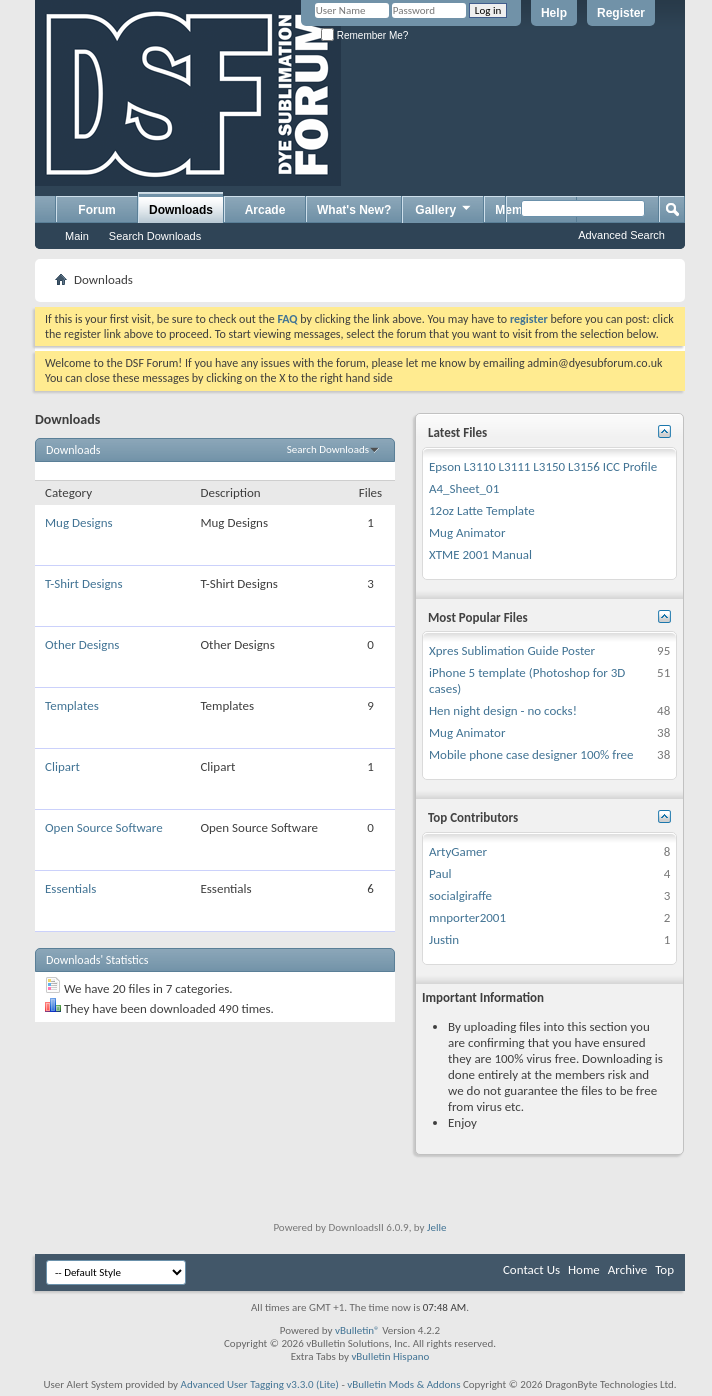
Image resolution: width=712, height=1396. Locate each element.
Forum (96, 210)
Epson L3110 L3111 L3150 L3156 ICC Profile (543, 466)
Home (584, 1269)
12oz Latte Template (482, 510)
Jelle (437, 1227)
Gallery (444, 209)
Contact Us (531, 1269)
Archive (627, 1269)
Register (621, 13)
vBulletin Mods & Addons (403, 1384)
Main (77, 236)
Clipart (62, 766)
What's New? (354, 210)
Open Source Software (104, 827)
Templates (72, 705)
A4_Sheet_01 (464, 488)
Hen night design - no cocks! (503, 710)
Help (554, 13)
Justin (444, 939)
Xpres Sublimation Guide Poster (512, 650)
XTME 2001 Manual (480, 554)
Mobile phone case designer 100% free (531, 754)
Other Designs (82, 644)
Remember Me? (364, 35)
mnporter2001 (467, 917)
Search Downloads (155, 236)
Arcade (265, 210)
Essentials (70, 888)
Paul (440, 873)
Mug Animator (467, 532)
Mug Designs (79, 522)
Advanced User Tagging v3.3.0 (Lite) (260, 1384)
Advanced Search (621, 235)
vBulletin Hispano (390, 1356)
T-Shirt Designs (83, 583)
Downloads (181, 210)
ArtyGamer (458, 851)
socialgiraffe (460, 895)
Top (664, 1269)
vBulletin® (357, 1330)
